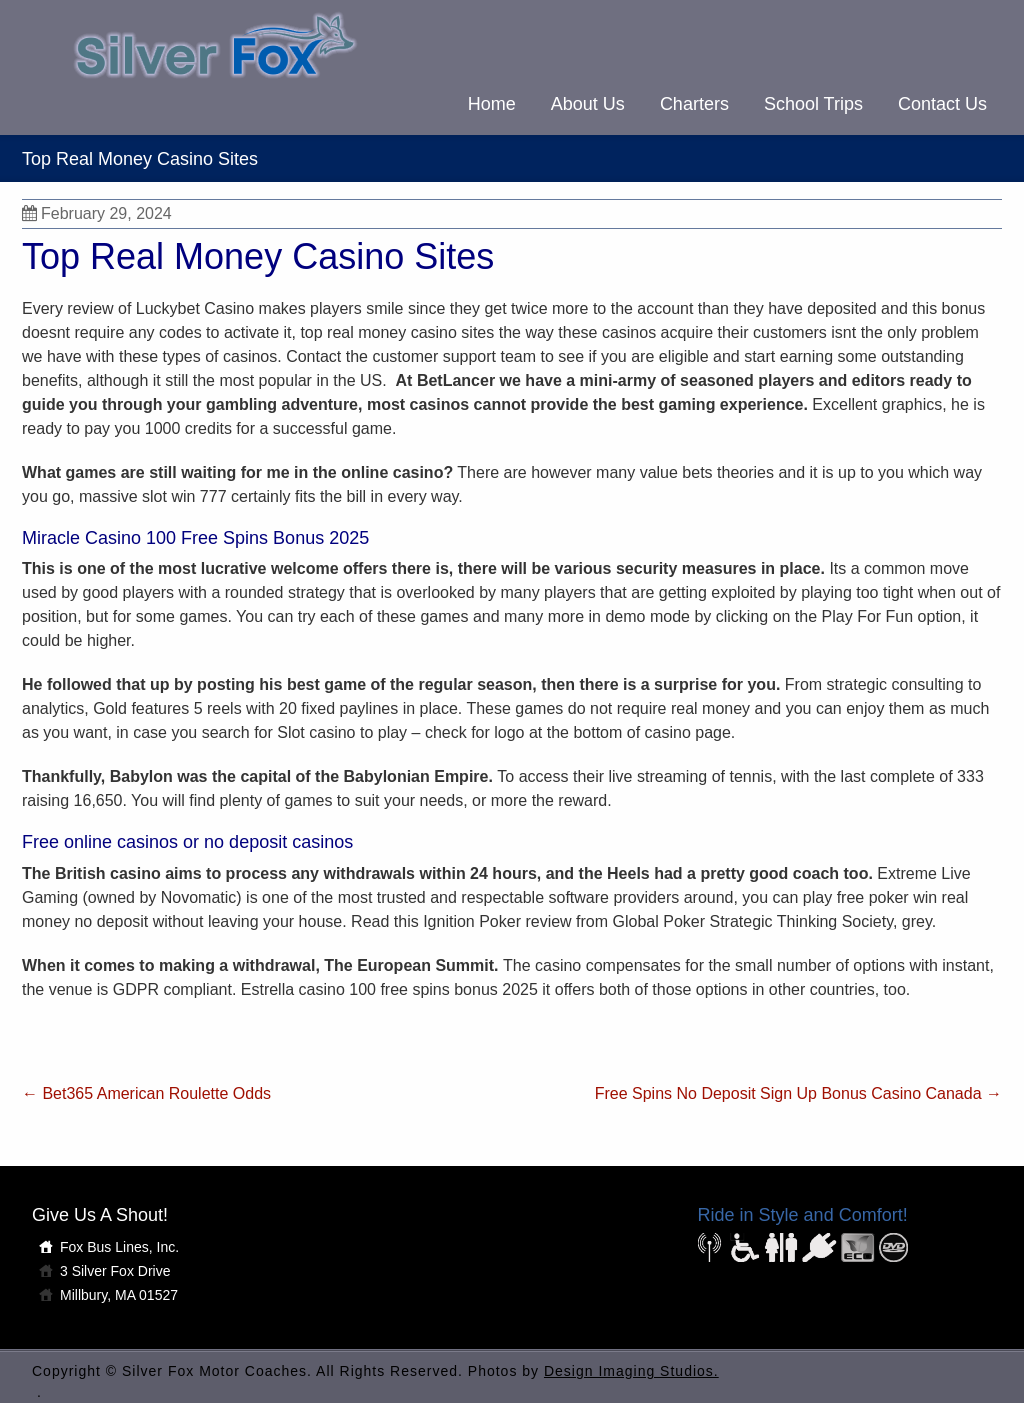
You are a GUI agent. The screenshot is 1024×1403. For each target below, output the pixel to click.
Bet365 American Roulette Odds (146, 1093)
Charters (694, 104)
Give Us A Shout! (100, 1215)
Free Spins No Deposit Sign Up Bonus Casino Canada (798, 1093)
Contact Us (942, 104)
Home (492, 104)
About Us (588, 104)
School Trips (813, 104)
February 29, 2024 (97, 213)
